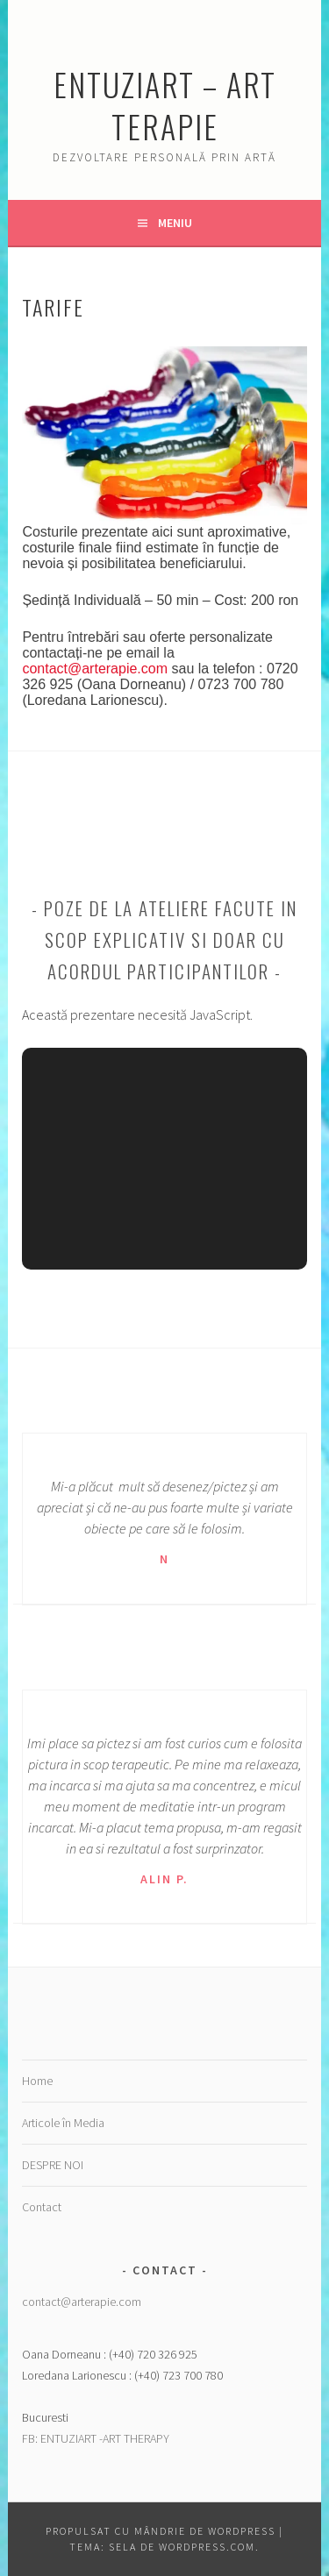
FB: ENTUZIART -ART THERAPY (95, 2438)
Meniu (175, 223)
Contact (41, 2207)
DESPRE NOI (52, 2165)
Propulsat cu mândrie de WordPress (160, 2530)
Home (37, 2081)
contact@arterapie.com (95, 668)
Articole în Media (63, 2123)
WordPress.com (207, 2546)
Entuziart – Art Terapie (165, 104)
